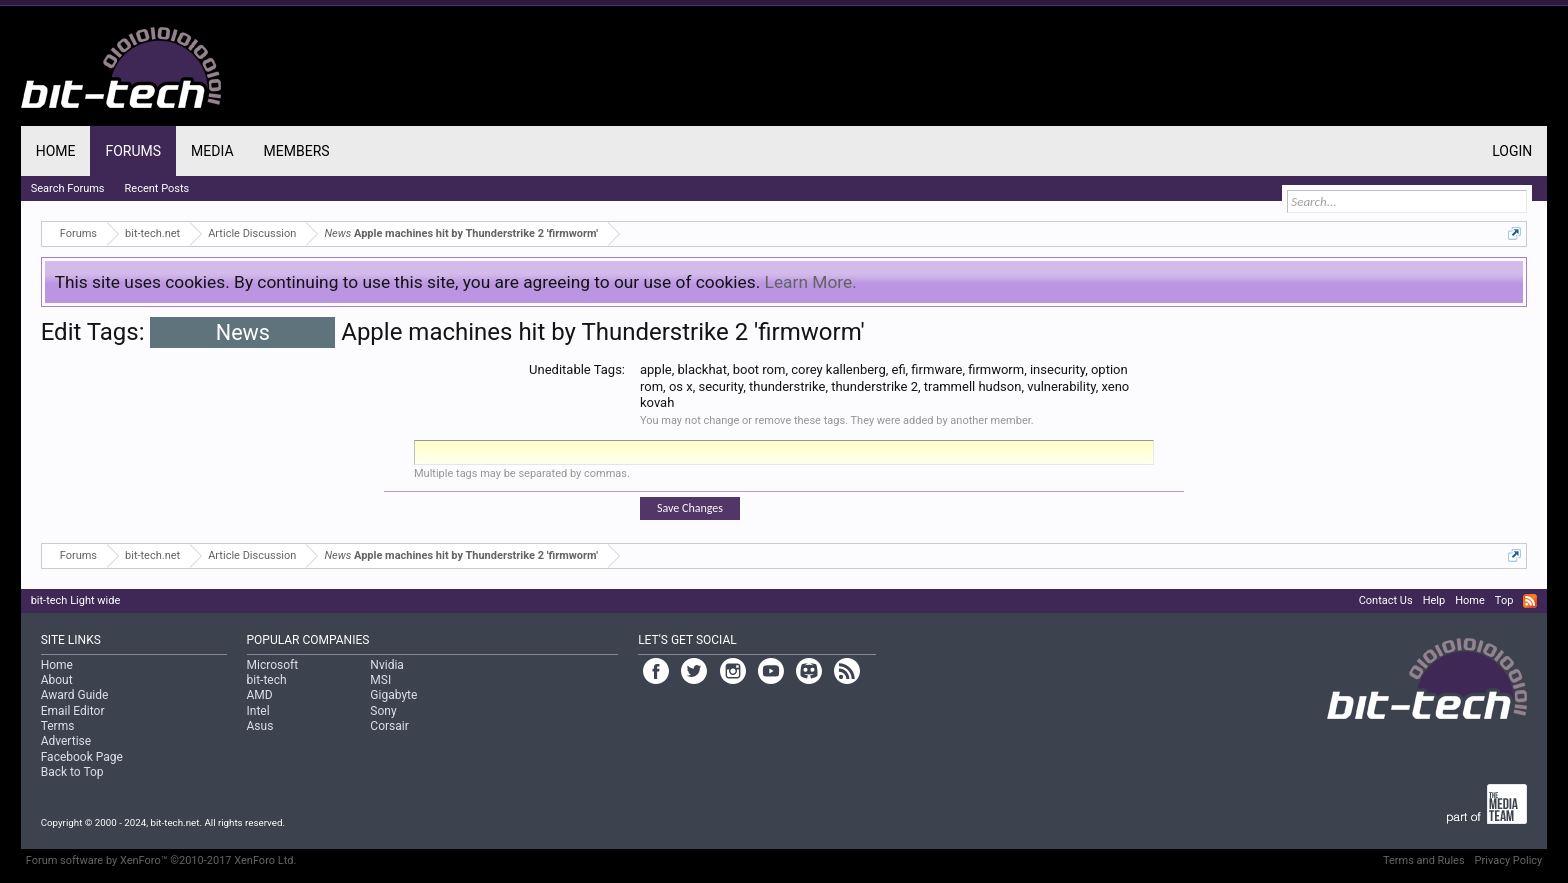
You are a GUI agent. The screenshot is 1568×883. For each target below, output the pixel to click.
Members (297, 151)
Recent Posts (157, 188)
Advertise (66, 741)
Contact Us (1386, 600)
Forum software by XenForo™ (161, 860)
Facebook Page (82, 757)
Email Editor (73, 711)
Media (212, 151)
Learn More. (811, 282)
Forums (133, 151)
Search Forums (68, 188)
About (57, 680)
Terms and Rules (1424, 860)
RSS (1530, 601)
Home (56, 151)
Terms (58, 726)
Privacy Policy (1509, 860)
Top (1504, 600)
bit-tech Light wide (76, 600)
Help (1434, 600)
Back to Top (72, 772)
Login (1512, 151)
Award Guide (75, 695)
